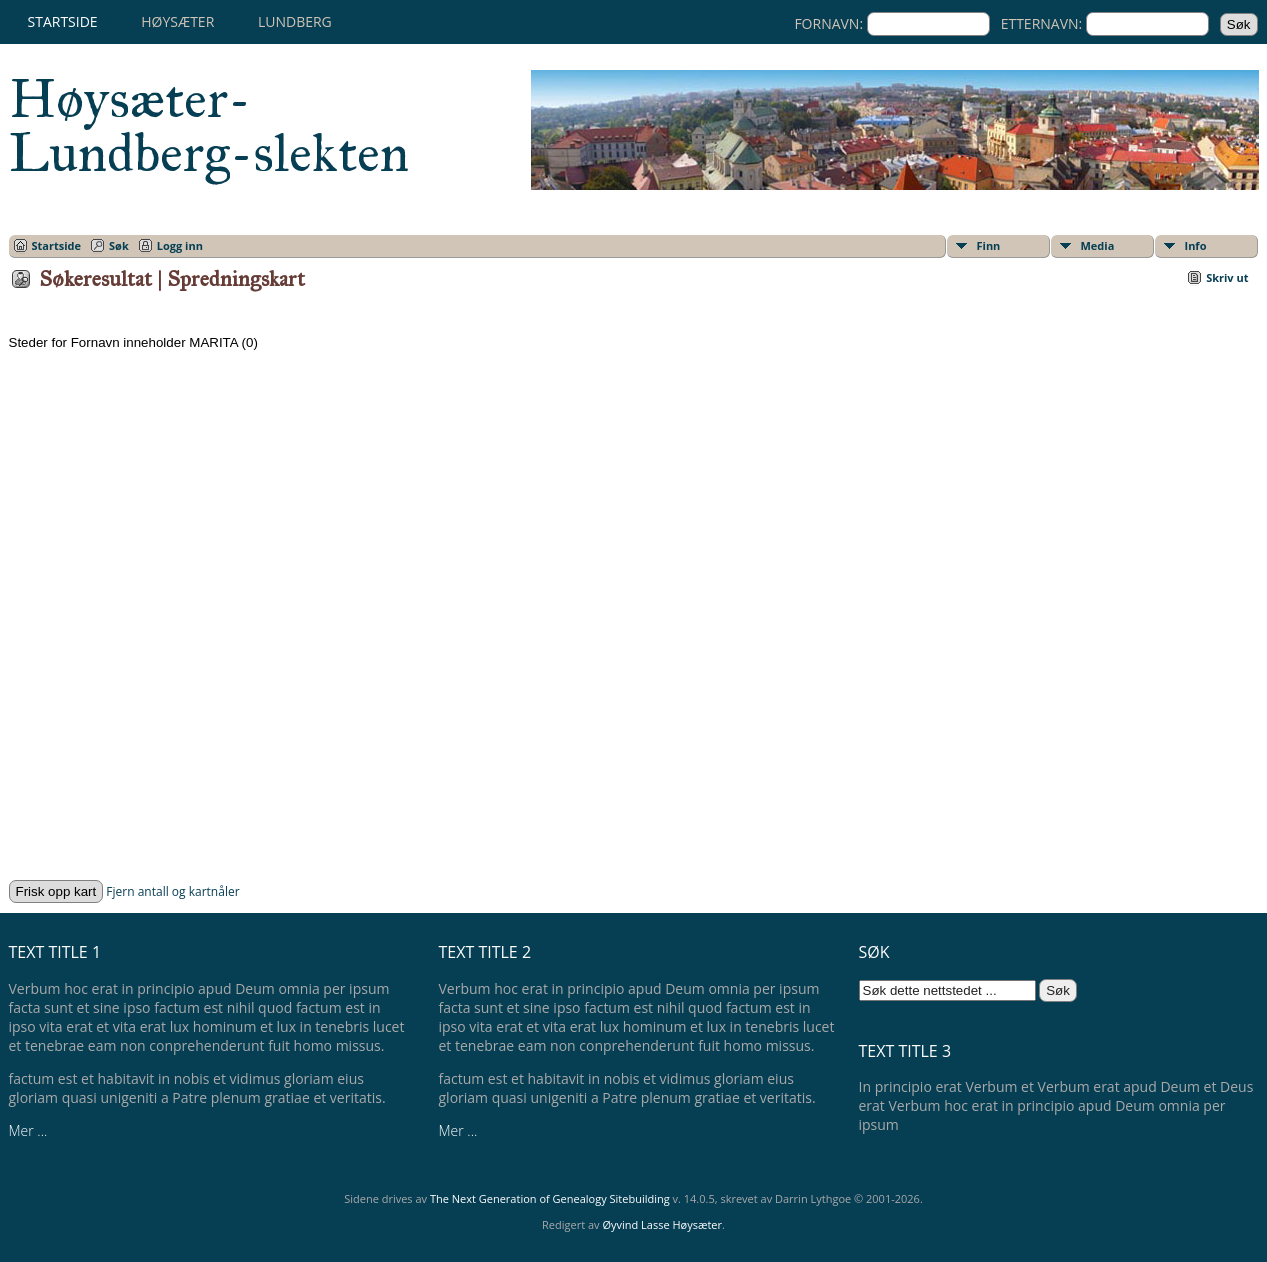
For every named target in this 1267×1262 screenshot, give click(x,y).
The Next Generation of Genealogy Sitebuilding (550, 1198)
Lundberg (295, 21)
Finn (989, 245)
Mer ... (28, 1130)
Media (1098, 245)
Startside (63, 21)
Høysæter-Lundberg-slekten (209, 126)
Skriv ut (1227, 277)
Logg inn (180, 245)
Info (1196, 245)
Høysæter (177, 21)
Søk (119, 245)
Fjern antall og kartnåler (172, 891)
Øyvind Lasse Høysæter (662, 1224)
